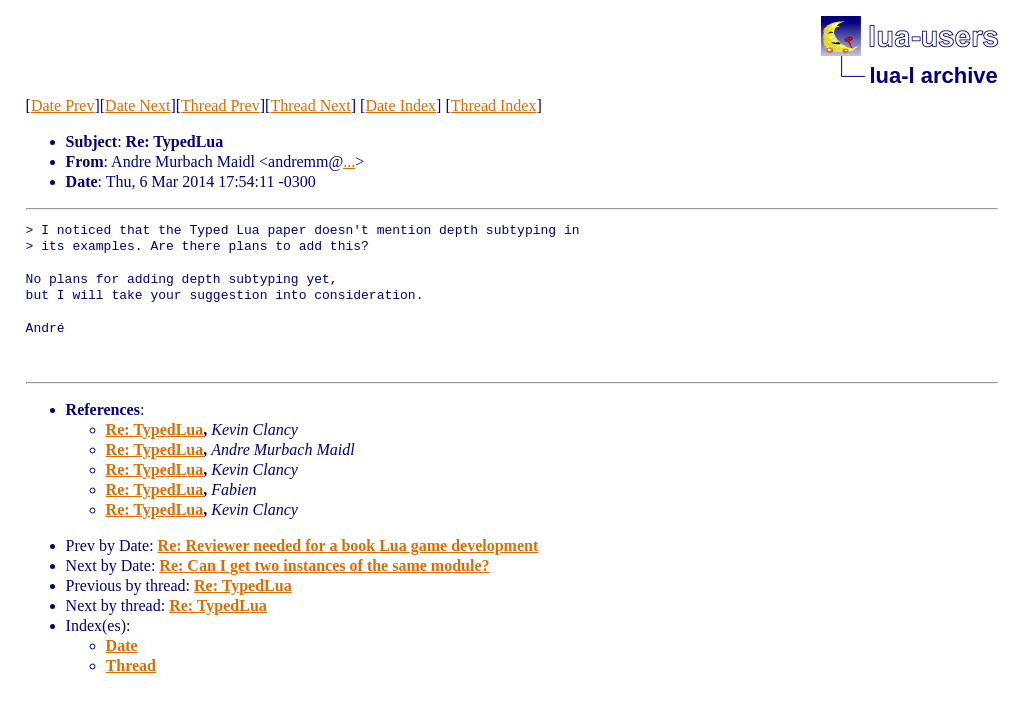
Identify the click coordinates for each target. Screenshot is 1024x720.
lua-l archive (933, 75)
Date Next (137, 105)
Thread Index (494, 105)
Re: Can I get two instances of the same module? (324, 565)
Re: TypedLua (155, 429)
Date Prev (63, 105)
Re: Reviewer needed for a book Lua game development (348, 545)
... (349, 161)
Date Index (400, 105)
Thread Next (310, 105)
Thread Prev (220, 105)
